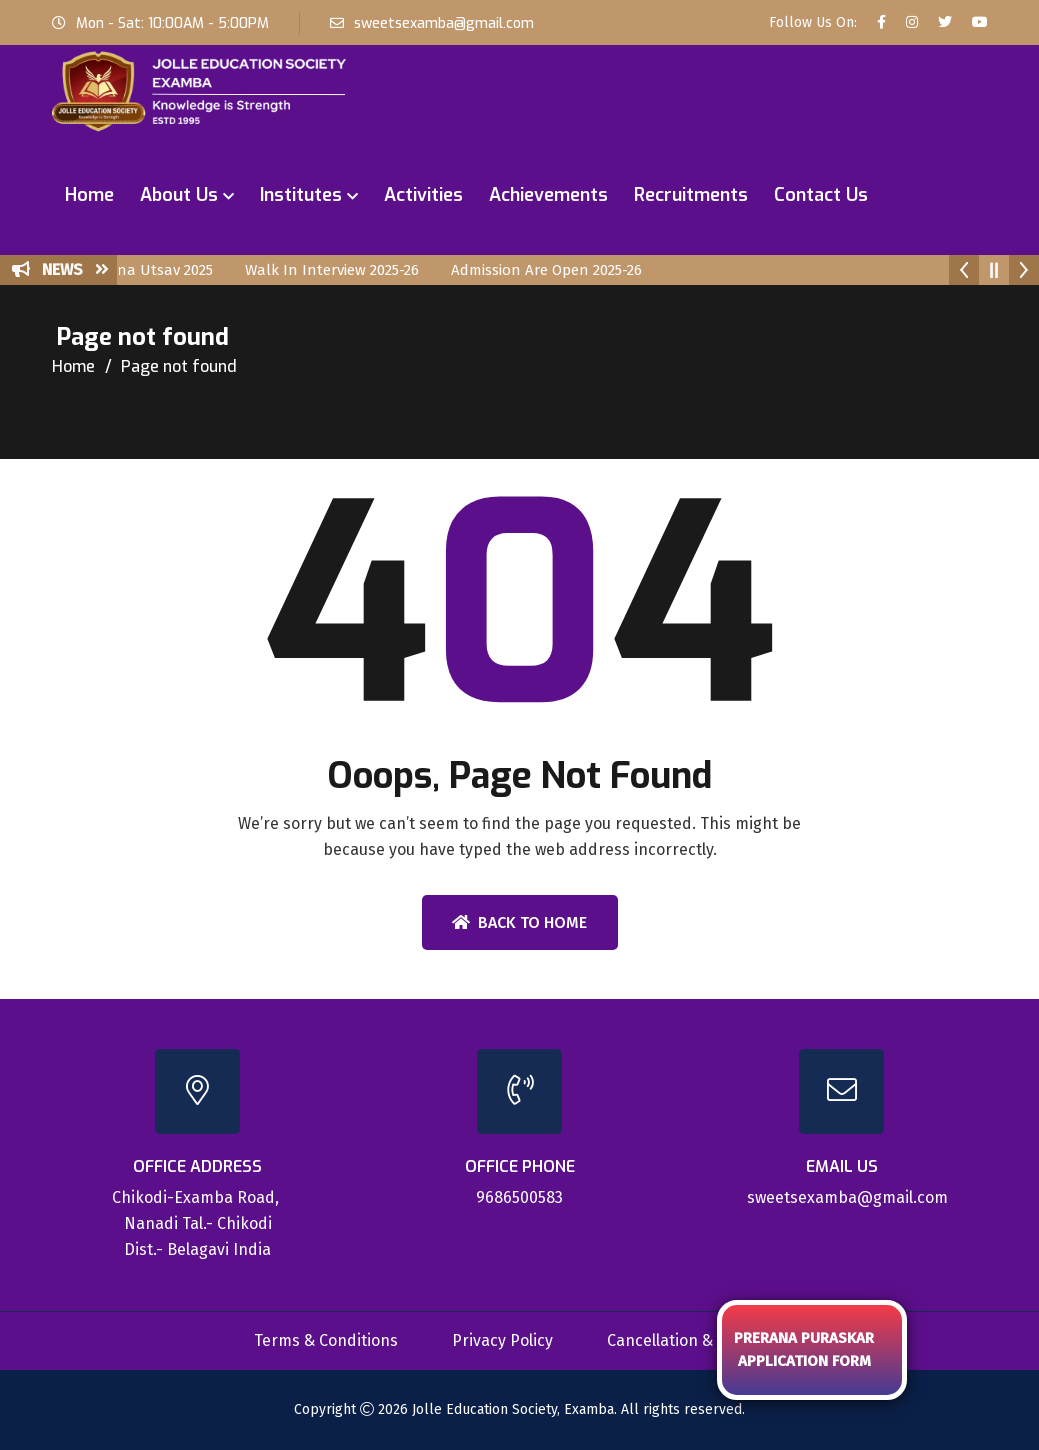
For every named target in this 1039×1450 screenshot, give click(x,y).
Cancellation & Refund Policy (712, 1340)
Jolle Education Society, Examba (513, 1409)
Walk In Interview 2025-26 (347, 270)
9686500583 (519, 1197)
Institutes (301, 195)
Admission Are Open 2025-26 (561, 270)
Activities (423, 195)
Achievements (548, 195)
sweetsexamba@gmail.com (444, 23)
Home (89, 195)
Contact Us (821, 195)
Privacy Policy (502, 1340)
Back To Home (519, 922)
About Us (179, 195)
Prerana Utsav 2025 (161, 270)
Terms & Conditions (326, 1340)
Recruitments (691, 195)
